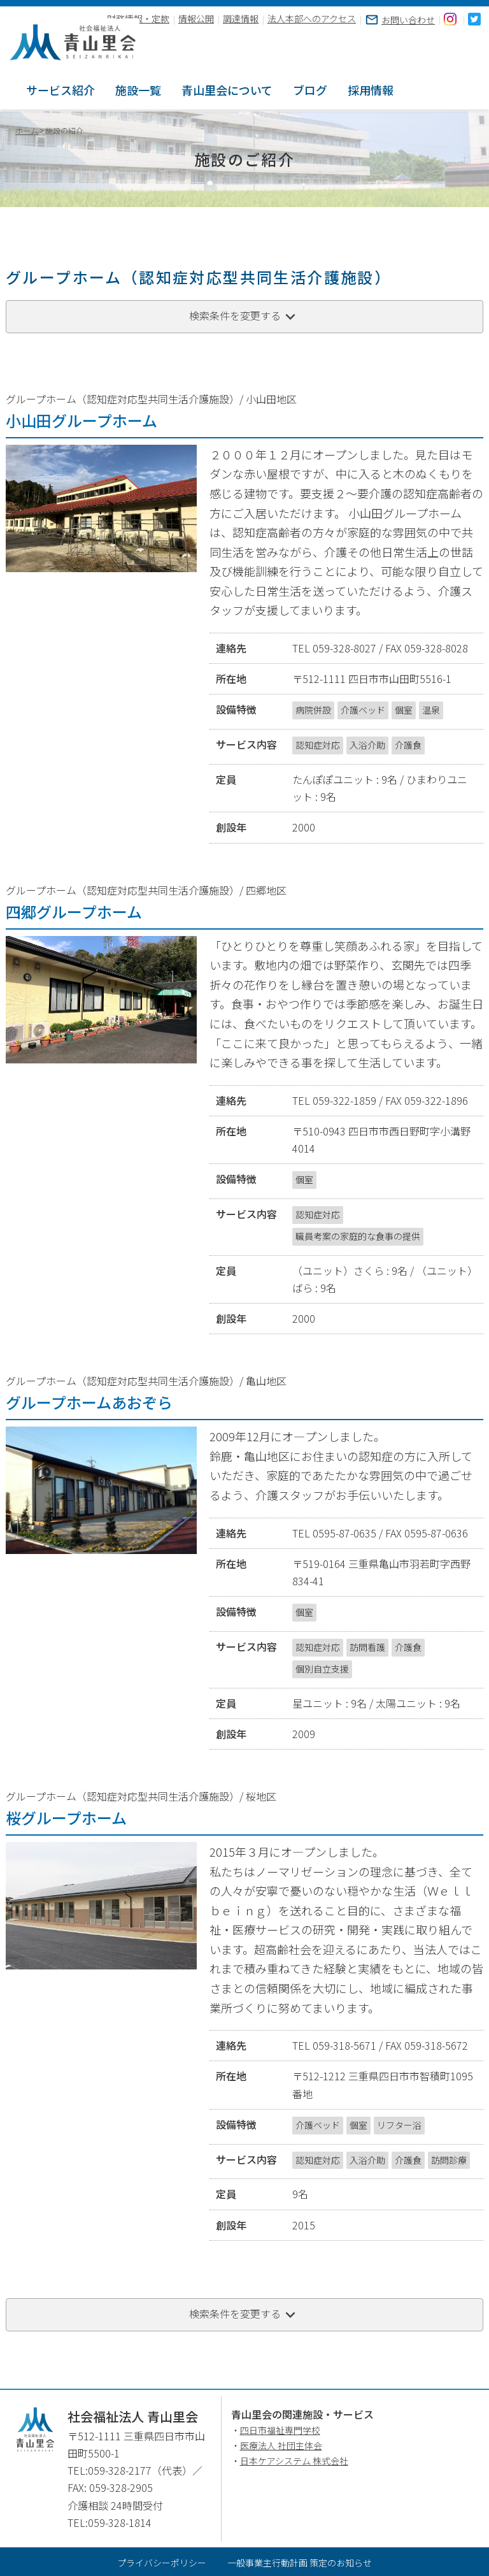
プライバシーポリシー (161, 2561)
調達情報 (241, 19)
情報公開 (196, 19)
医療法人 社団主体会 (281, 2443)
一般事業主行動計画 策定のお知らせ (300, 2561)
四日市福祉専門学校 (280, 2428)
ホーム (26, 129)
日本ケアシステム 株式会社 (294, 2458)
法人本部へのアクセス (311, 19)
